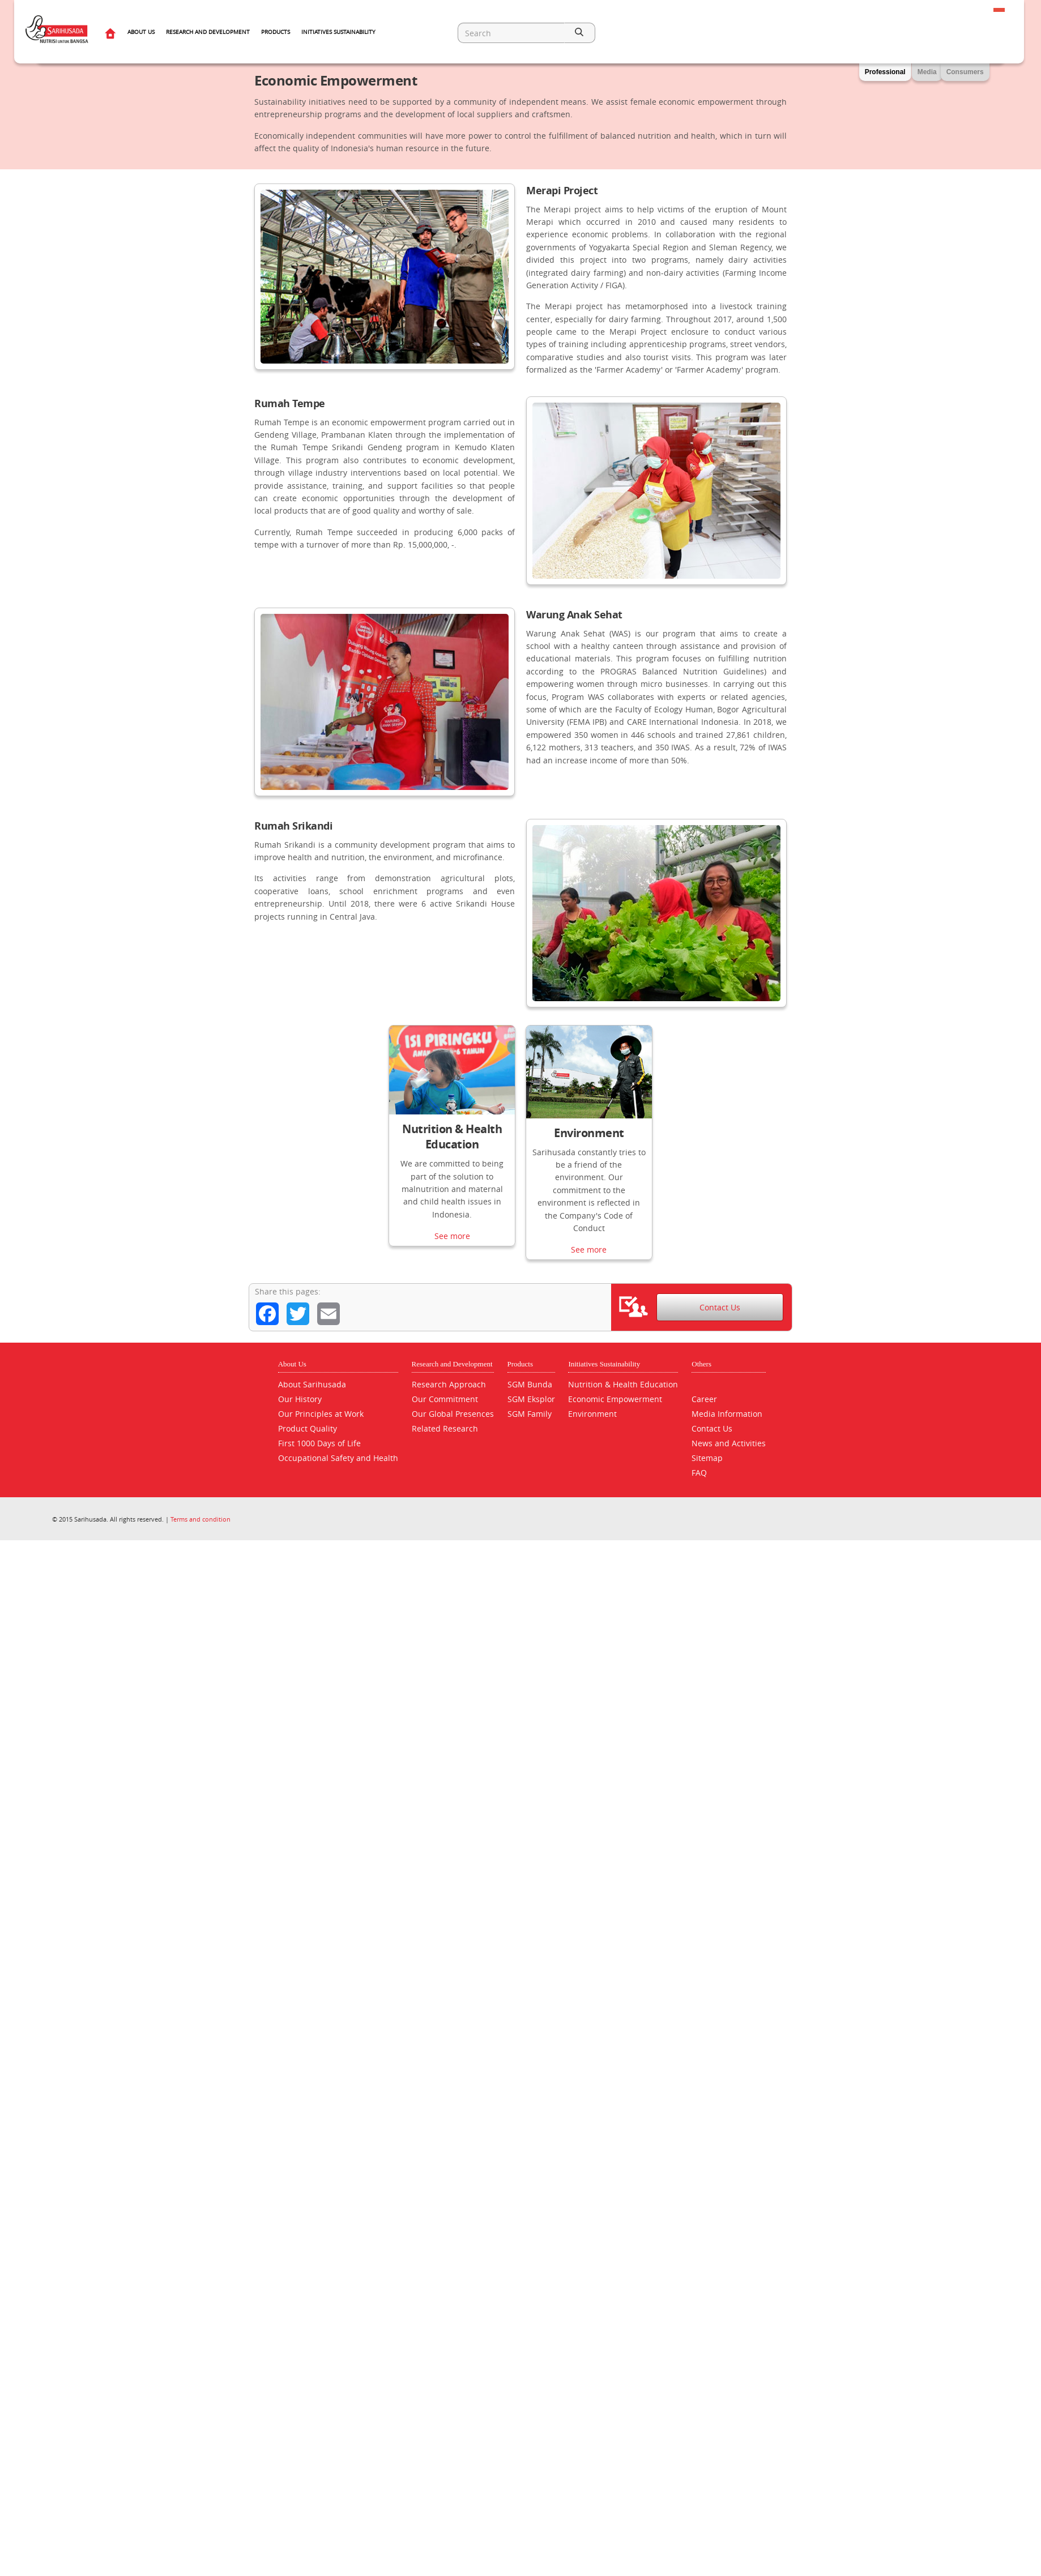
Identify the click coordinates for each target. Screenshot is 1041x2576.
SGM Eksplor (531, 1399)
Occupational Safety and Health (338, 1458)
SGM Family (529, 1413)
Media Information (727, 1413)
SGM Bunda (529, 1384)
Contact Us (719, 1307)
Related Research (445, 1428)
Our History (300, 1399)
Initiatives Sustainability (338, 32)
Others (701, 1364)
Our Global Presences (453, 1413)
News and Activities (729, 1443)
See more (452, 1246)
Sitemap (707, 1458)
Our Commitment (445, 1399)
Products (275, 32)
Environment (589, 1132)
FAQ (699, 1472)
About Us (141, 32)
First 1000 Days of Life (319, 1443)
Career (704, 1399)
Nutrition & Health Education (452, 1136)
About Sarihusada (312, 1384)
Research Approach (449, 1384)
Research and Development (208, 32)
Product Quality (307, 1428)
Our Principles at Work (321, 1413)
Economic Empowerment (615, 1399)
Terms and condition (200, 1519)
